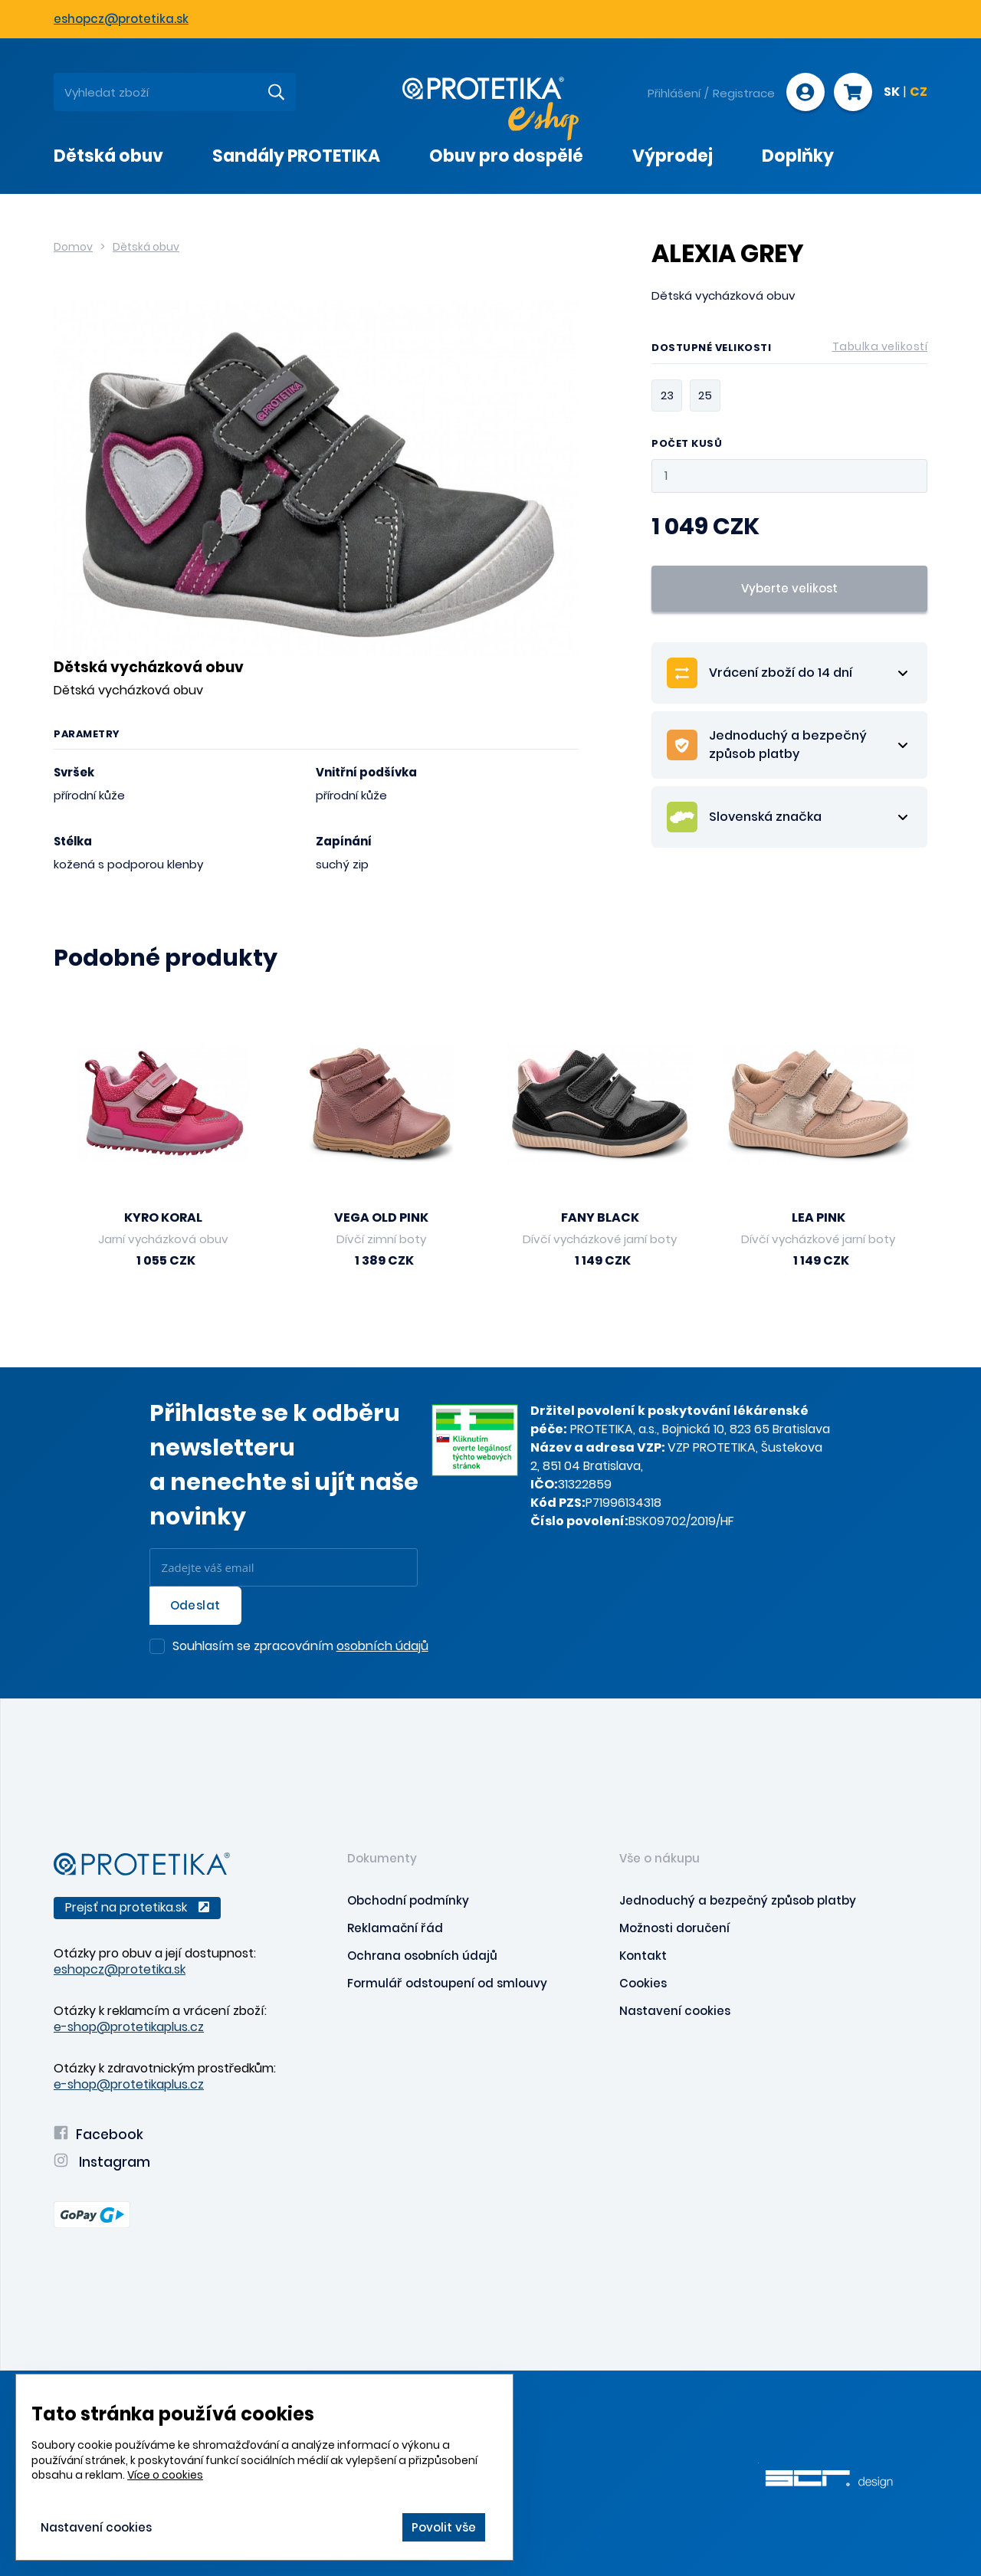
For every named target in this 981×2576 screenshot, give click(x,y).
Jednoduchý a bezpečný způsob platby (737, 1900)
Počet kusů (686, 444)
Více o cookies (165, 2474)
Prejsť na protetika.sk (137, 1907)
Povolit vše (444, 2527)
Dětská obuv (146, 246)
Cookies (643, 1983)
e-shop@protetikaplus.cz (129, 2027)
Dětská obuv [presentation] (108, 156)
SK (892, 92)
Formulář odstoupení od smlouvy (447, 1983)
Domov (73, 246)
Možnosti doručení (674, 1928)
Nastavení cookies (674, 2011)
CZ (918, 92)
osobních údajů (382, 1646)
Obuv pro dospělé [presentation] (506, 156)
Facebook (98, 2134)
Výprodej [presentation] (672, 156)
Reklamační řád (395, 1928)
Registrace (744, 93)
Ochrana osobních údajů (422, 1956)
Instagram (102, 2162)
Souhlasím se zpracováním (300, 1647)
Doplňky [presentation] (798, 156)
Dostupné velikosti (789, 350)
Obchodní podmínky (408, 1900)
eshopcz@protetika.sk (121, 19)
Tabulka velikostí (880, 346)
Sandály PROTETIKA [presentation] (296, 156)
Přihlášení (674, 93)
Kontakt (643, 1956)
